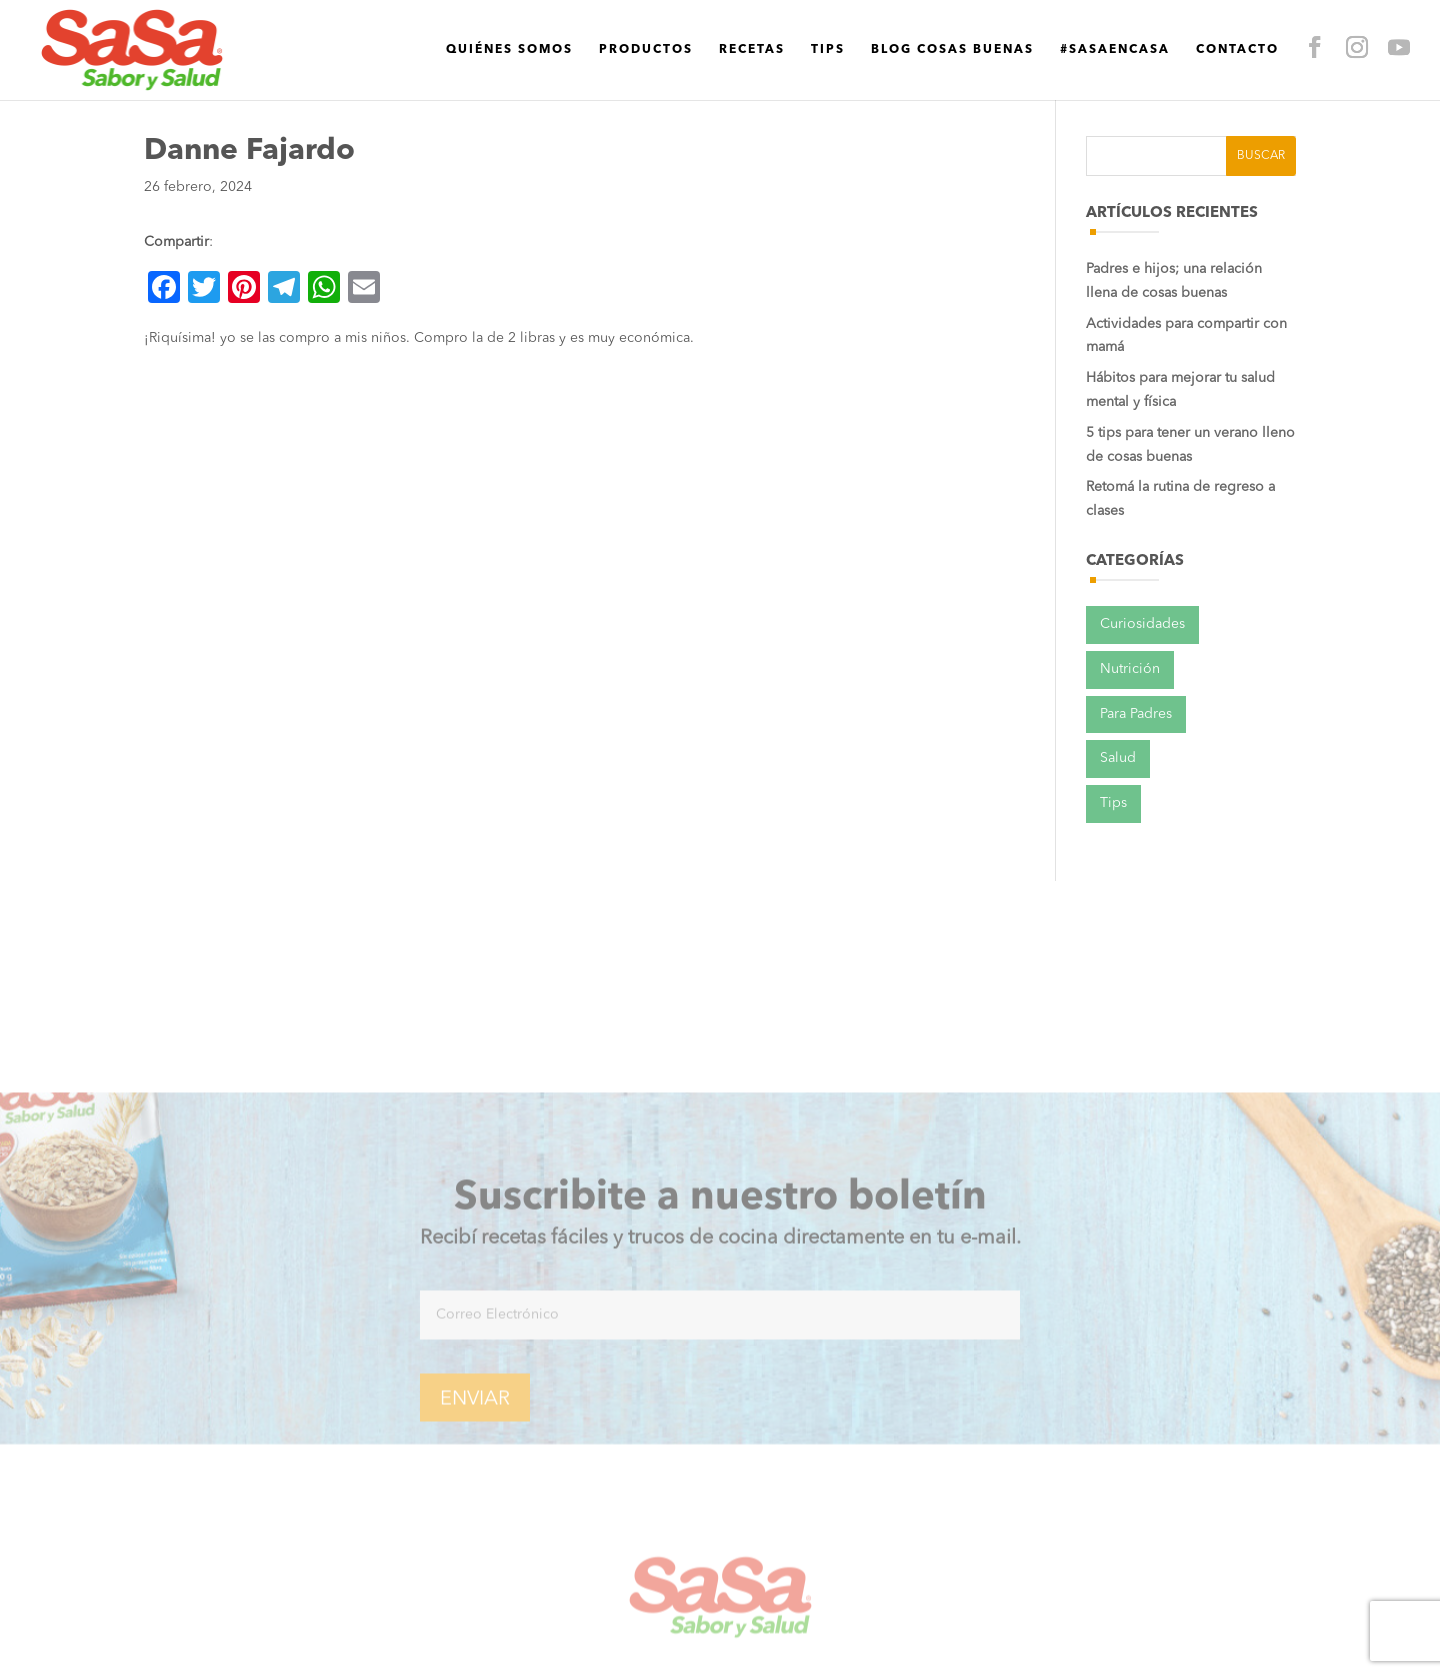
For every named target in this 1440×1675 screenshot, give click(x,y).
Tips (686, 39)
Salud (1118, 758)
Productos (504, 39)
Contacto (1095, 39)
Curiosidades (1142, 624)
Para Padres (1136, 714)
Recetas (610, 39)
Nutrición (1130, 669)
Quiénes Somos (367, 39)
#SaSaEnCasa (973, 39)
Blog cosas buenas (810, 39)
